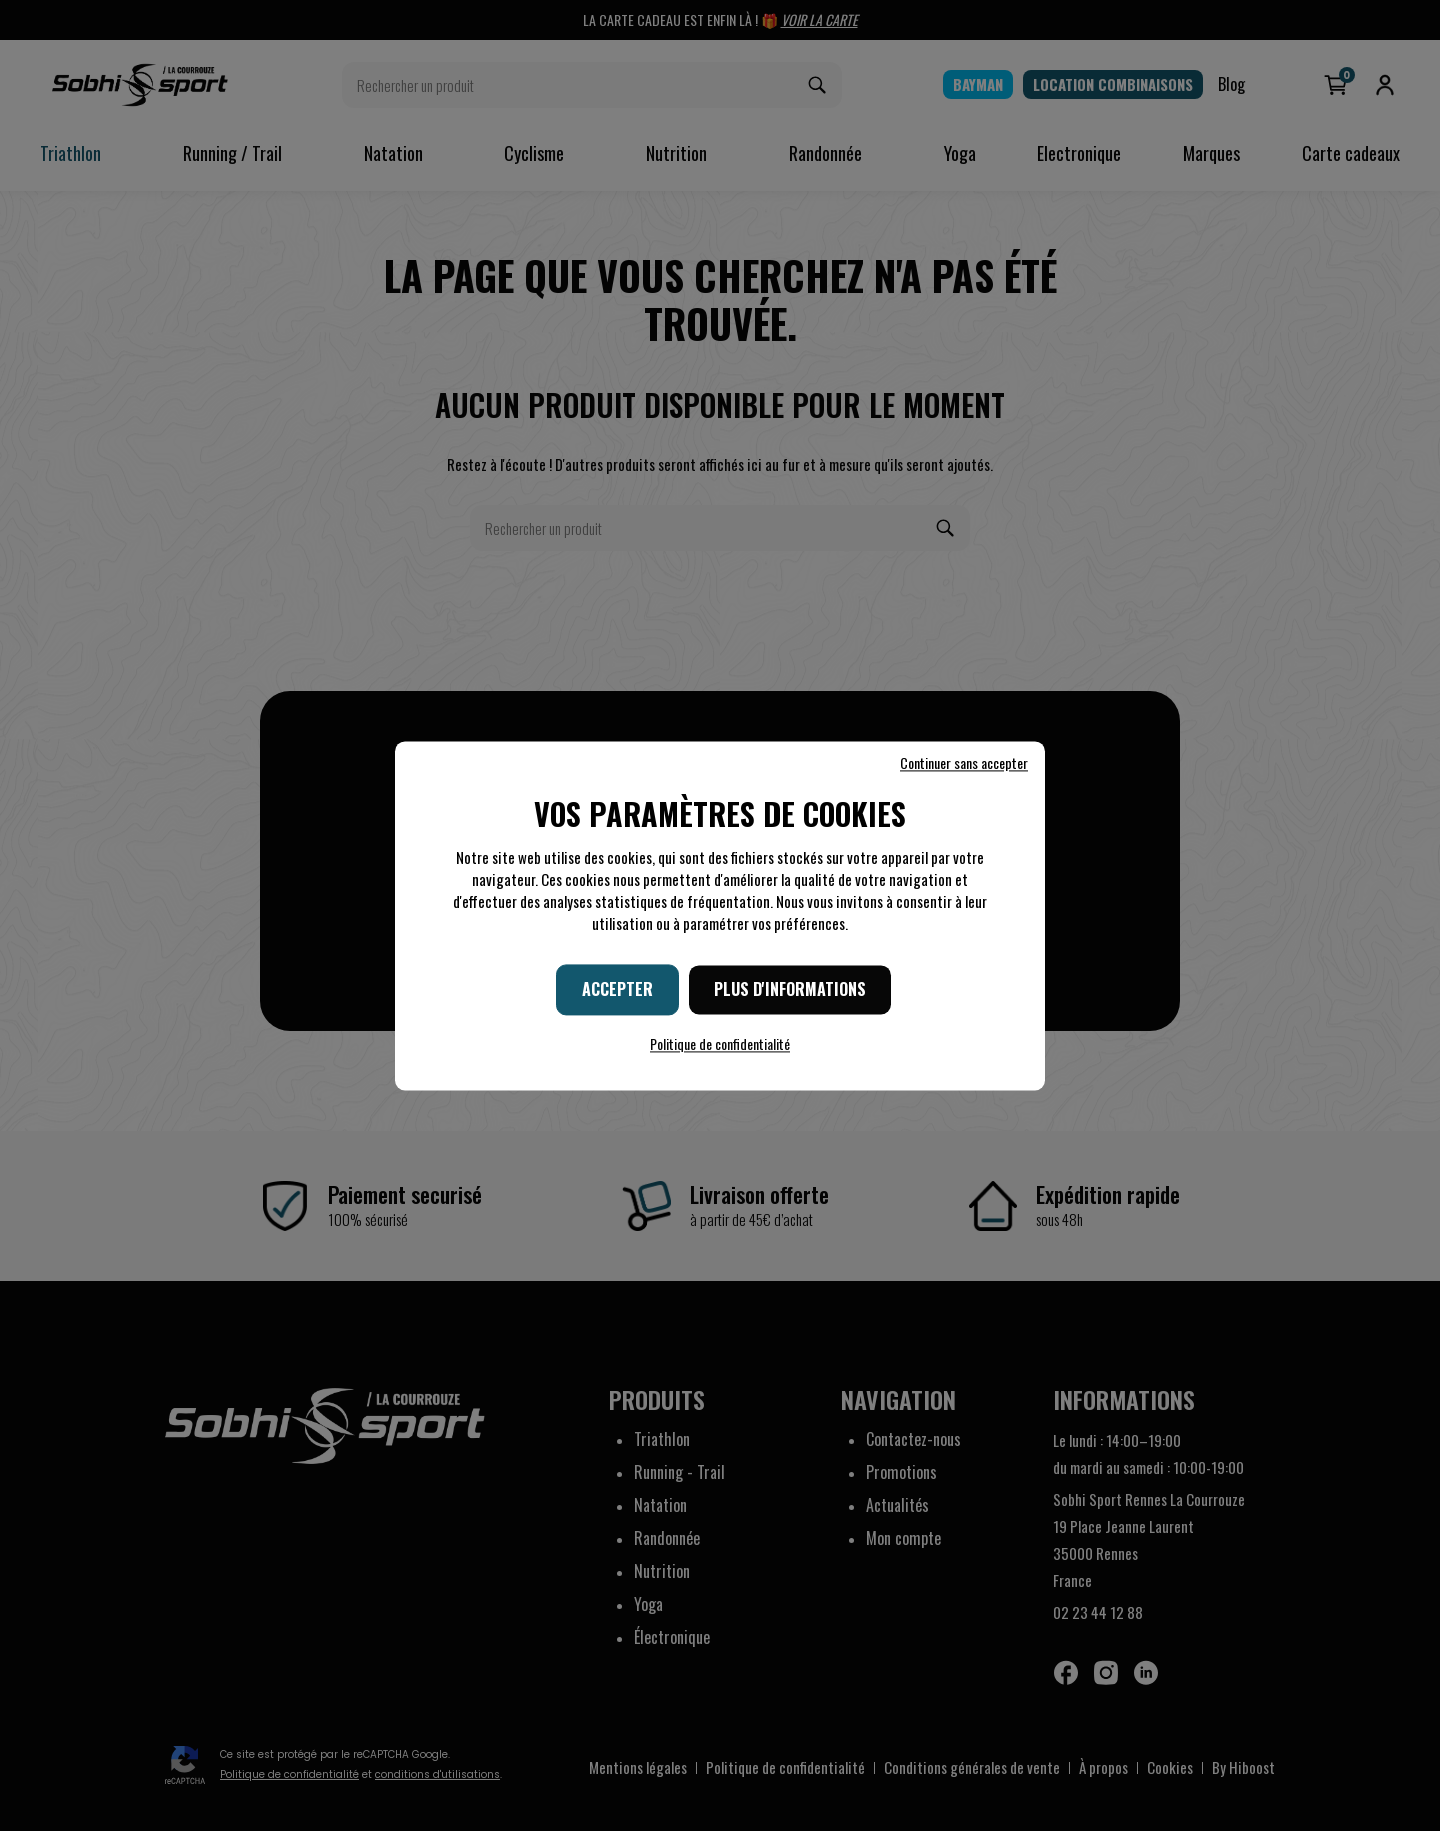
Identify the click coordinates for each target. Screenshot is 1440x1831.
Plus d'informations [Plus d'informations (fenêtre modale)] (790, 989)
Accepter (617, 989)
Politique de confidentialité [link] (720, 1043)
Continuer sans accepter (964, 763)
